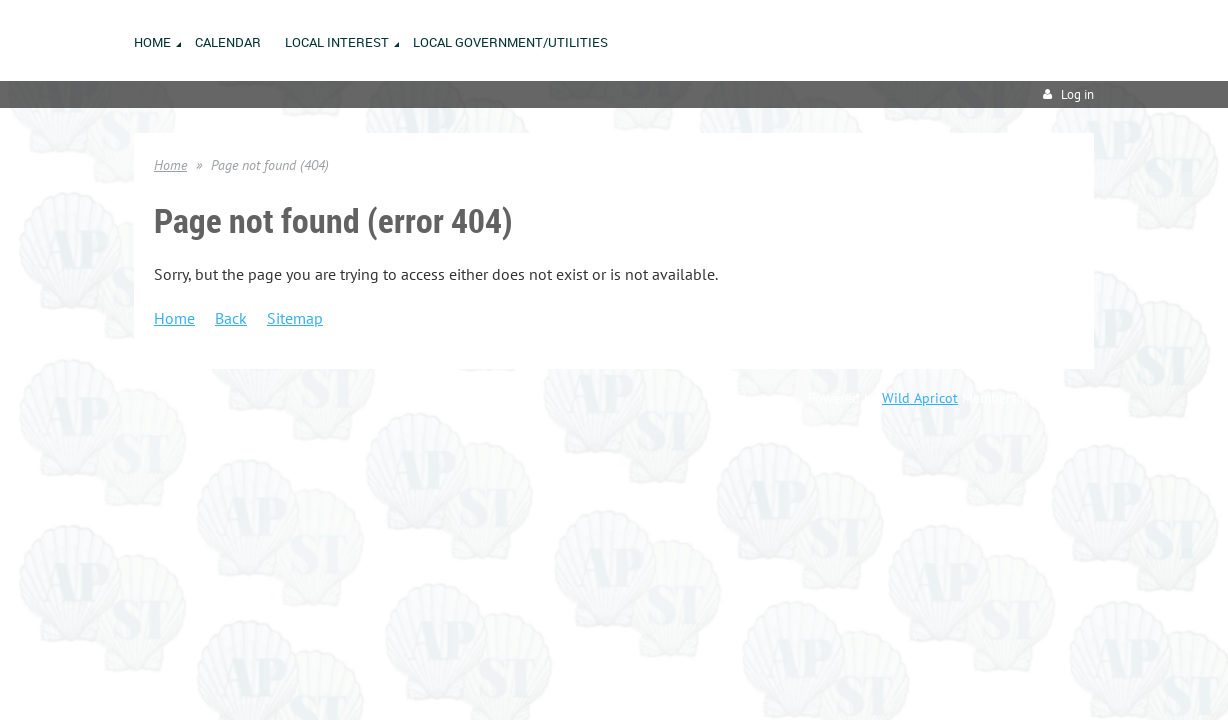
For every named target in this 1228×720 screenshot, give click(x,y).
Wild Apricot (920, 398)
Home (170, 165)
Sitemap (295, 318)
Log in (1077, 94)
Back (231, 318)
